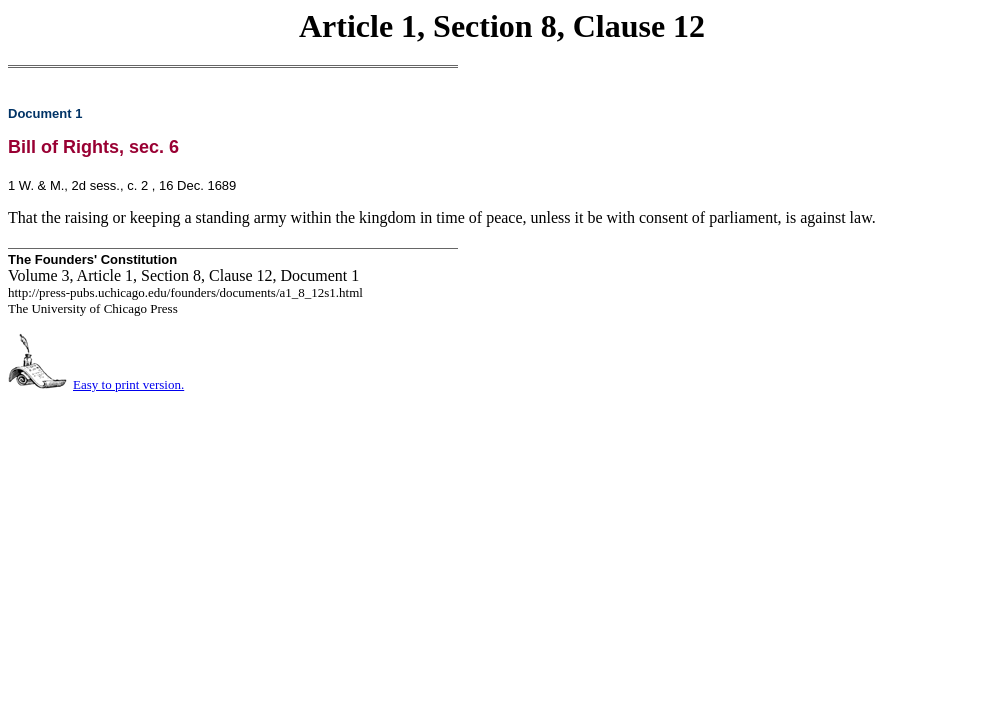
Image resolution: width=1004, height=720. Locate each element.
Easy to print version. (128, 384)
